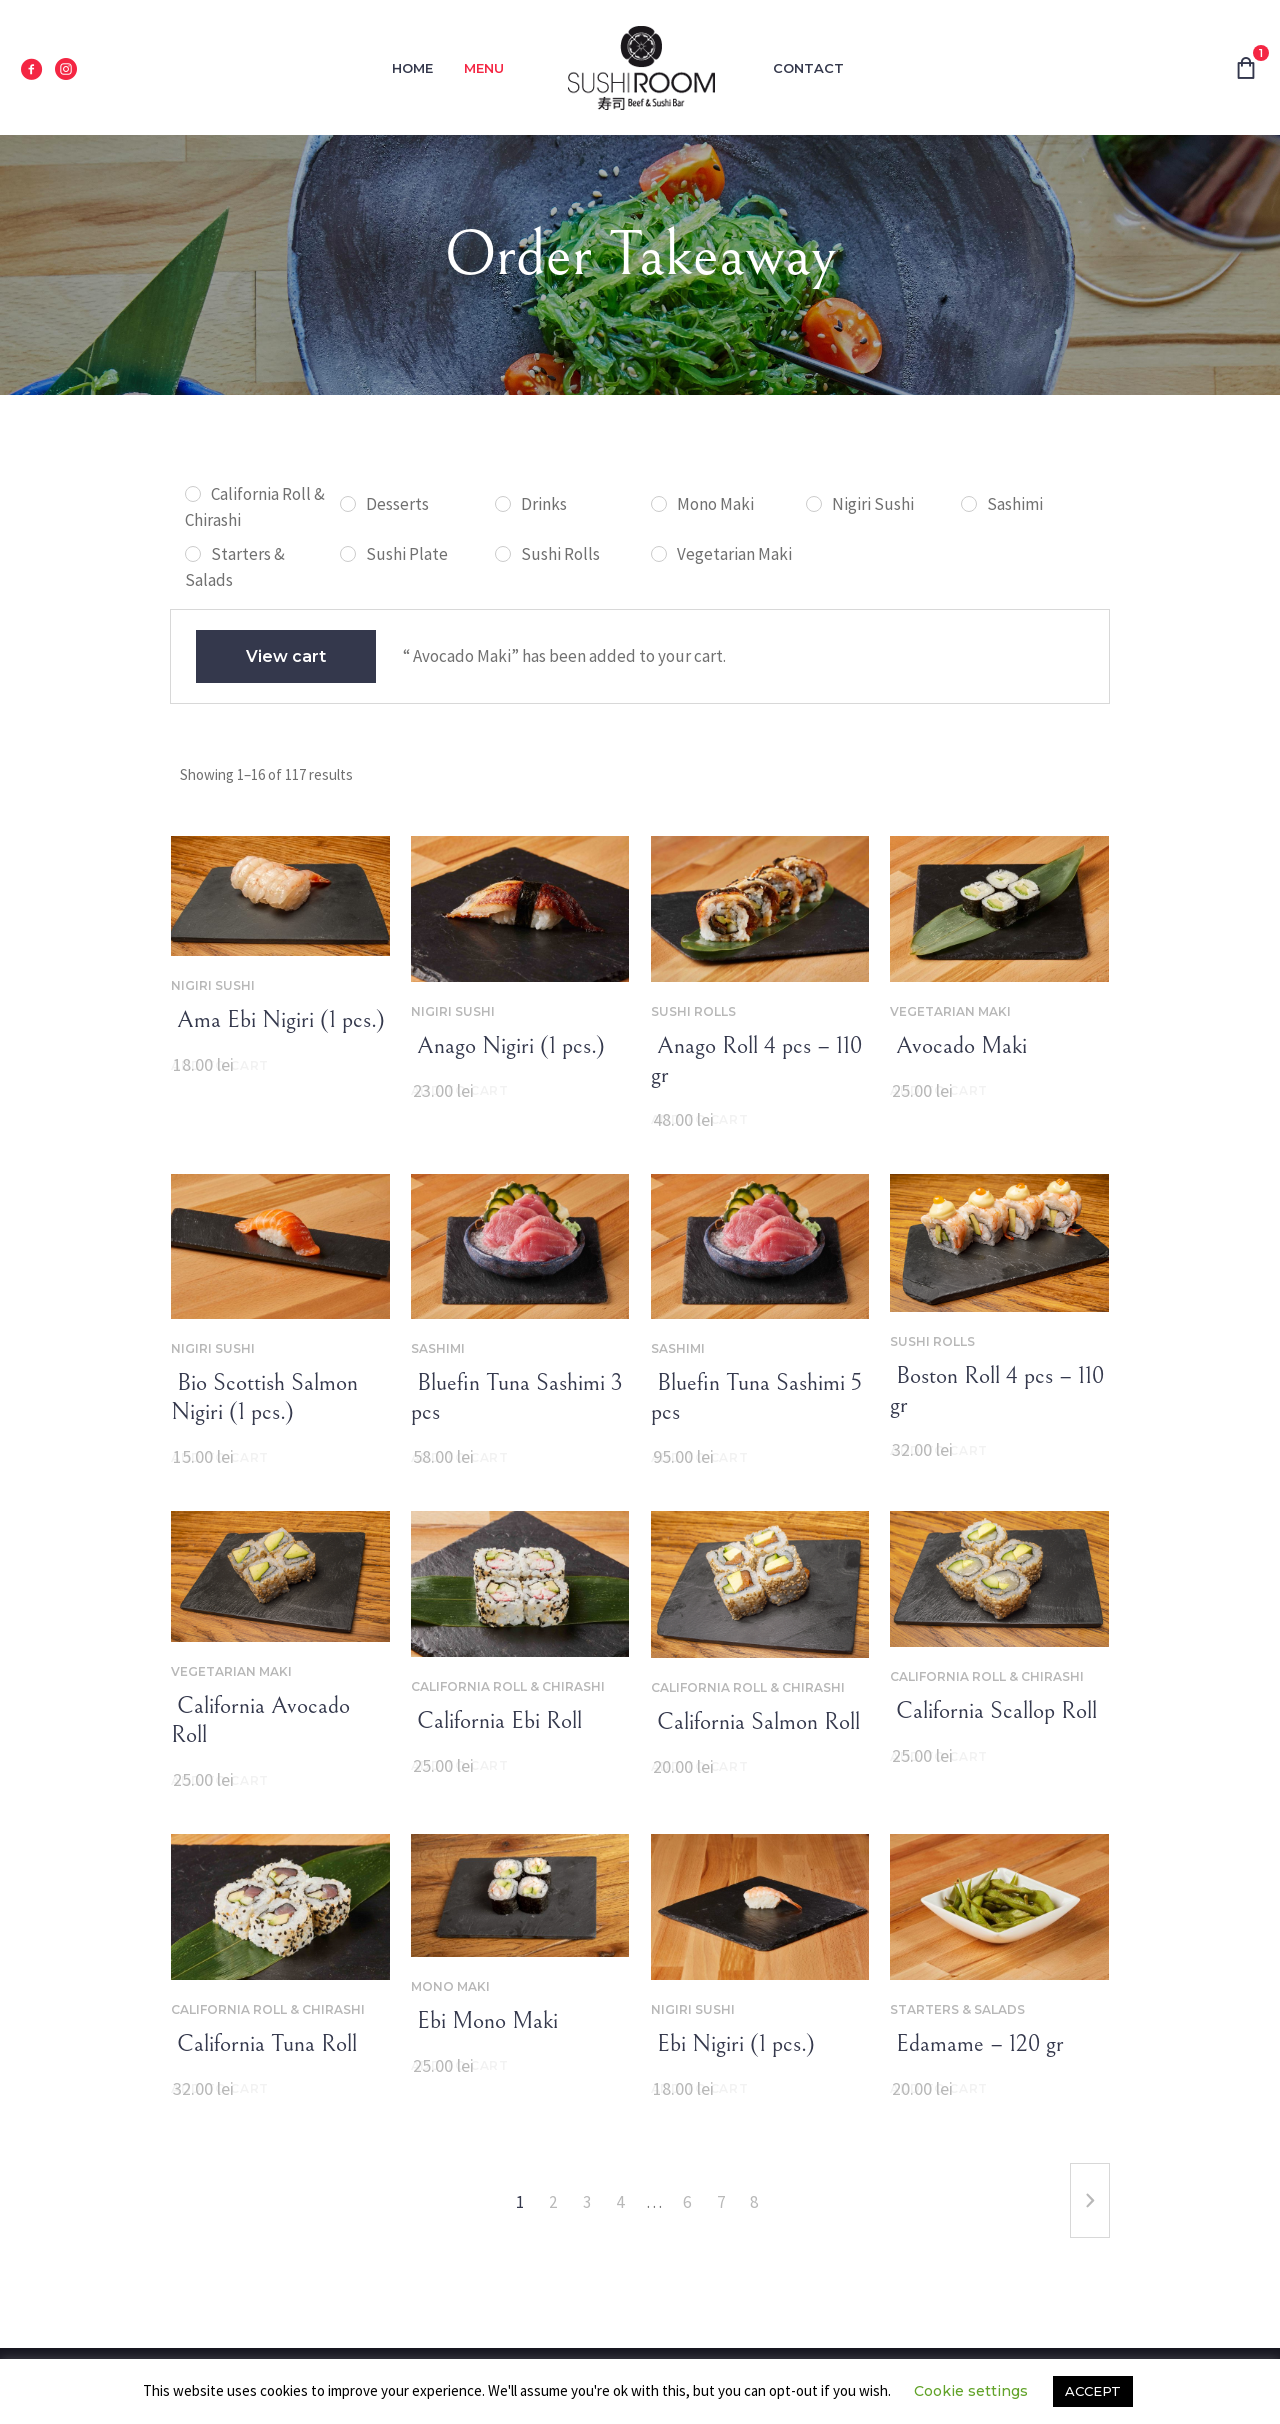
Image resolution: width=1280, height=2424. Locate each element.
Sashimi (438, 1348)
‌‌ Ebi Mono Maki (484, 2021)
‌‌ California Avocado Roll (260, 1720)
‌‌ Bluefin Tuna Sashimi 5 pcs (756, 1397)
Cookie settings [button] (971, 2391)
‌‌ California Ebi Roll (496, 1721)
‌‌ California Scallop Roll (993, 1711)
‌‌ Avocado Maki (958, 1046)
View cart (286, 656)
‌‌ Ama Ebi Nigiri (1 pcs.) (278, 1020)
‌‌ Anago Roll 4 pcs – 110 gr (756, 1060)
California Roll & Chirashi (508, 1686)
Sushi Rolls (693, 1011)
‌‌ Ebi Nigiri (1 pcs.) (733, 2044)
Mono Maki (450, 1986)
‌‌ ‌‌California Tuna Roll (264, 2044)
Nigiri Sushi (213, 985)
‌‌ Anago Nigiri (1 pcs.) (508, 1046)
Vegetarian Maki (950, 1011)
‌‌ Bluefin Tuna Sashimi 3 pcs (517, 1397)
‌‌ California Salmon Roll (755, 1722)
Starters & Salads (957, 2009)
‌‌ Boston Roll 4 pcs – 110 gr (997, 1390)
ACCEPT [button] (1093, 2391)
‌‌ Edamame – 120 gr (977, 2044)
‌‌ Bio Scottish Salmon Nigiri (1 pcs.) (264, 1397)
